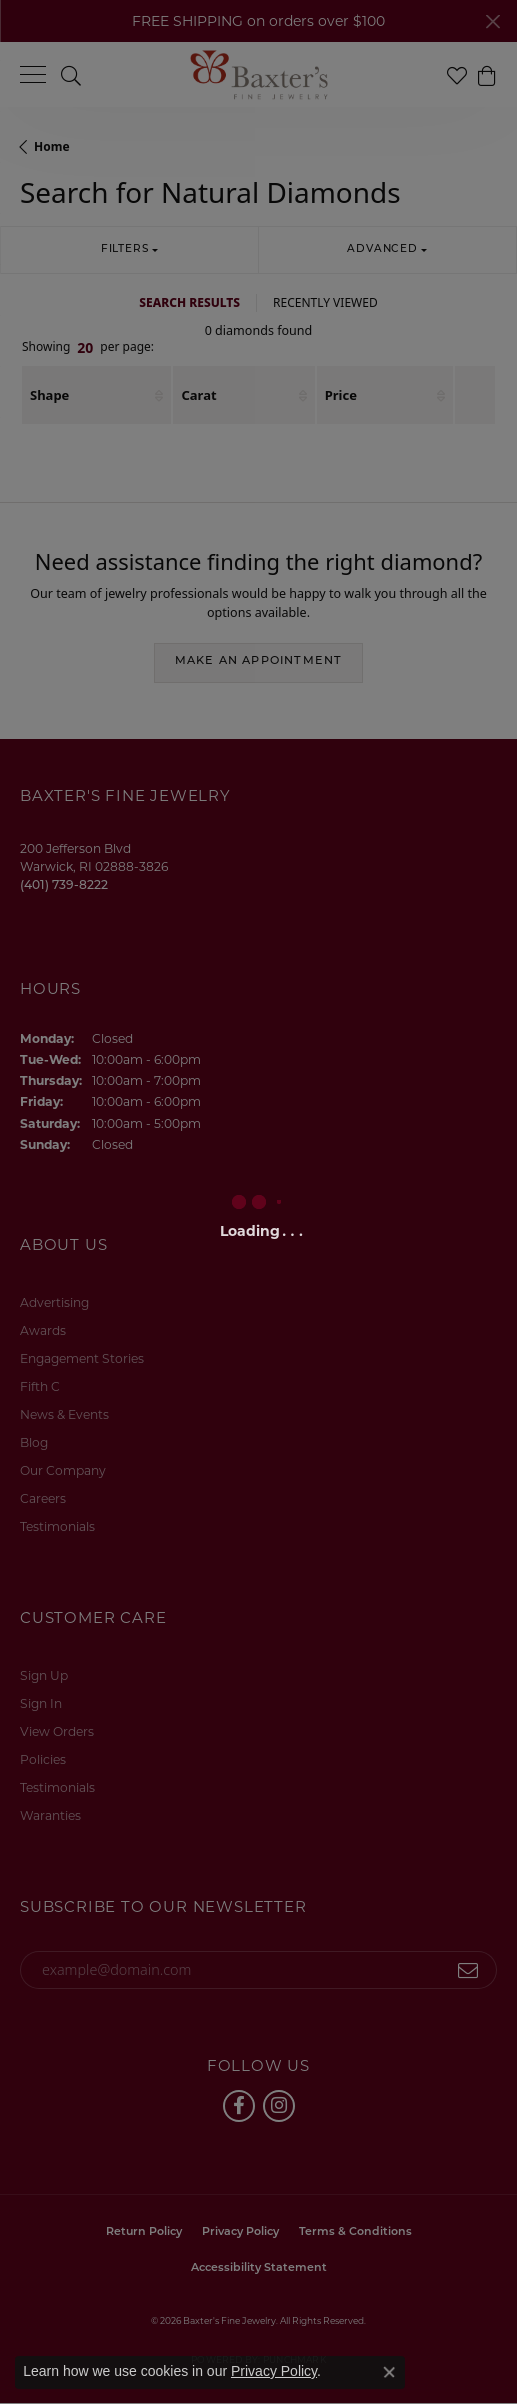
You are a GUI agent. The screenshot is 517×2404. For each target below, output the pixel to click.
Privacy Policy (274, 2371)
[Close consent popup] (389, 2372)
